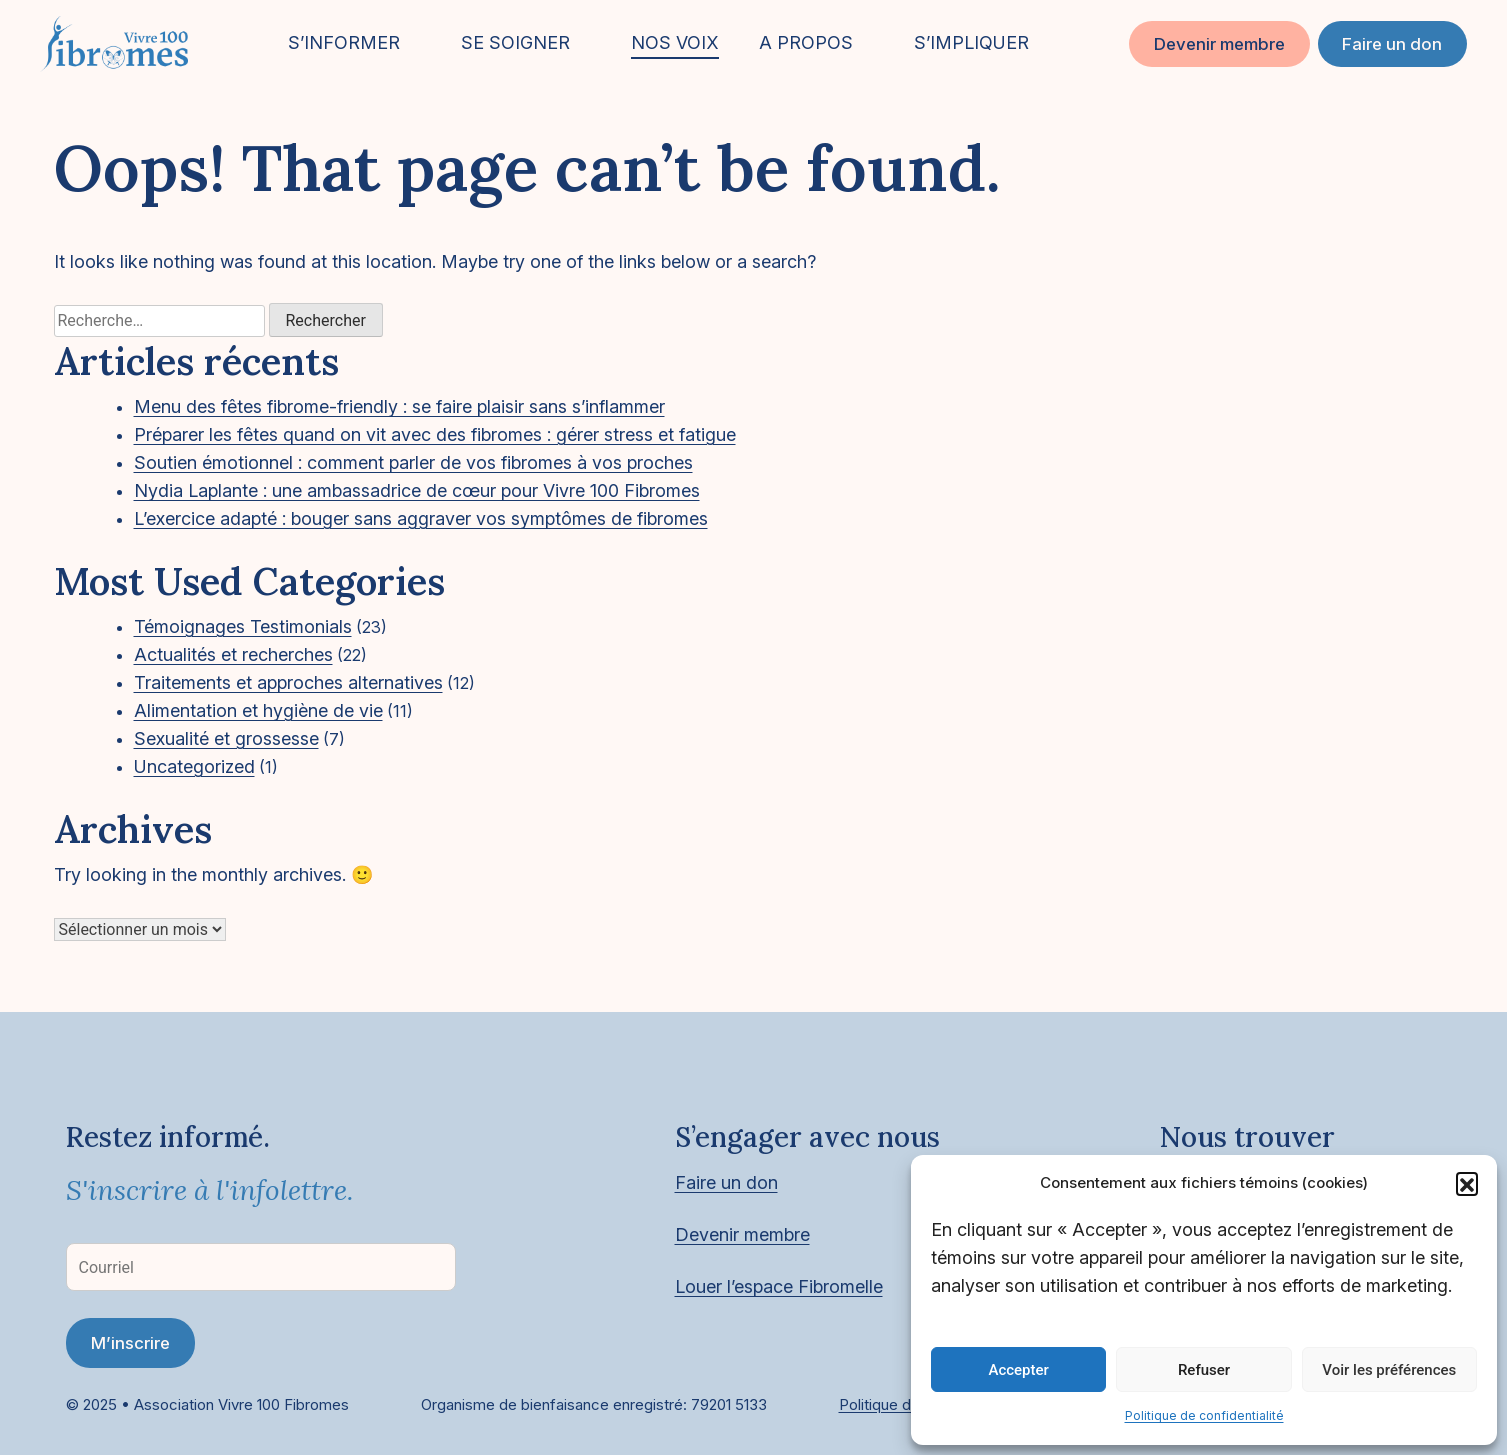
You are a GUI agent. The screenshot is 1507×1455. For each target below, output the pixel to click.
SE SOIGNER (515, 42)
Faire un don (1392, 44)
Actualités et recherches (233, 654)
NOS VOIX (675, 42)
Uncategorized (194, 766)
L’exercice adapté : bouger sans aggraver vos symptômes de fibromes (421, 518)
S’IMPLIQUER (971, 42)
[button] (1467, 1183)
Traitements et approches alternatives (288, 682)
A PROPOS (806, 42)
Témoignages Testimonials (243, 626)
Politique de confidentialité (1204, 1415)
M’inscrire (130, 1343)
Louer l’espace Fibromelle (779, 1286)
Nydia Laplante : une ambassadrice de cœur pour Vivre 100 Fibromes (417, 490)
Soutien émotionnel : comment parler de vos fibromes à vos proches (413, 462)
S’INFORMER (344, 42)
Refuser (1204, 1370)
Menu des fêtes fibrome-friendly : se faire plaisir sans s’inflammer (399, 406)
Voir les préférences (1389, 1370)
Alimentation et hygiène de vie (258, 710)
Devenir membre (1219, 44)
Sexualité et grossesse (226, 738)
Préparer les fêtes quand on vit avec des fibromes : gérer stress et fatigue (435, 434)
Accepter (1018, 1370)
